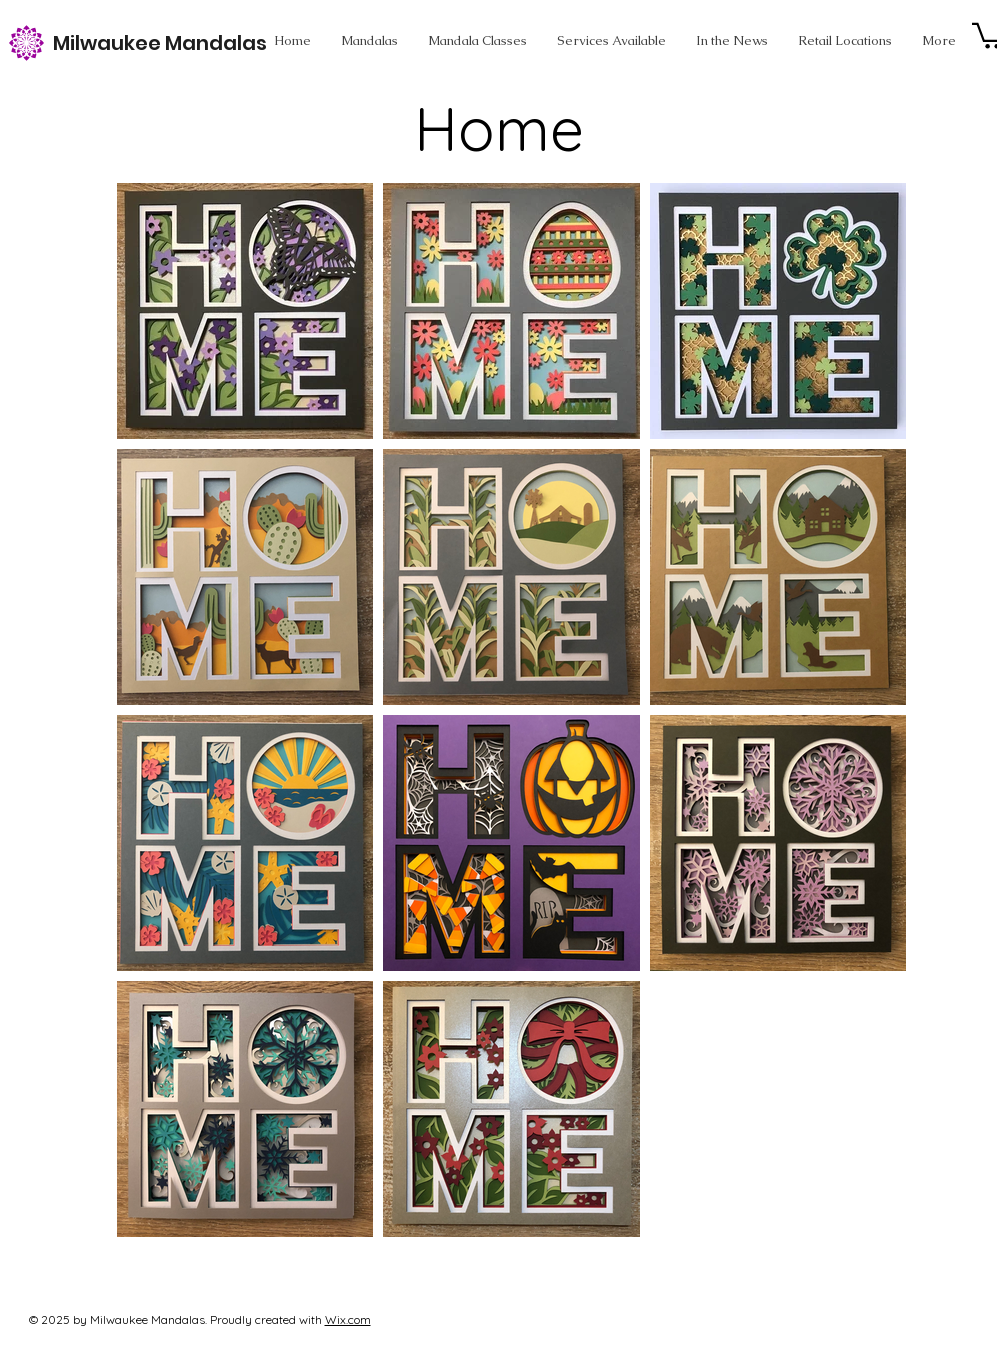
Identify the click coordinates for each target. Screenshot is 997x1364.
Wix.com (348, 1319)
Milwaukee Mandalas (160, 43)
